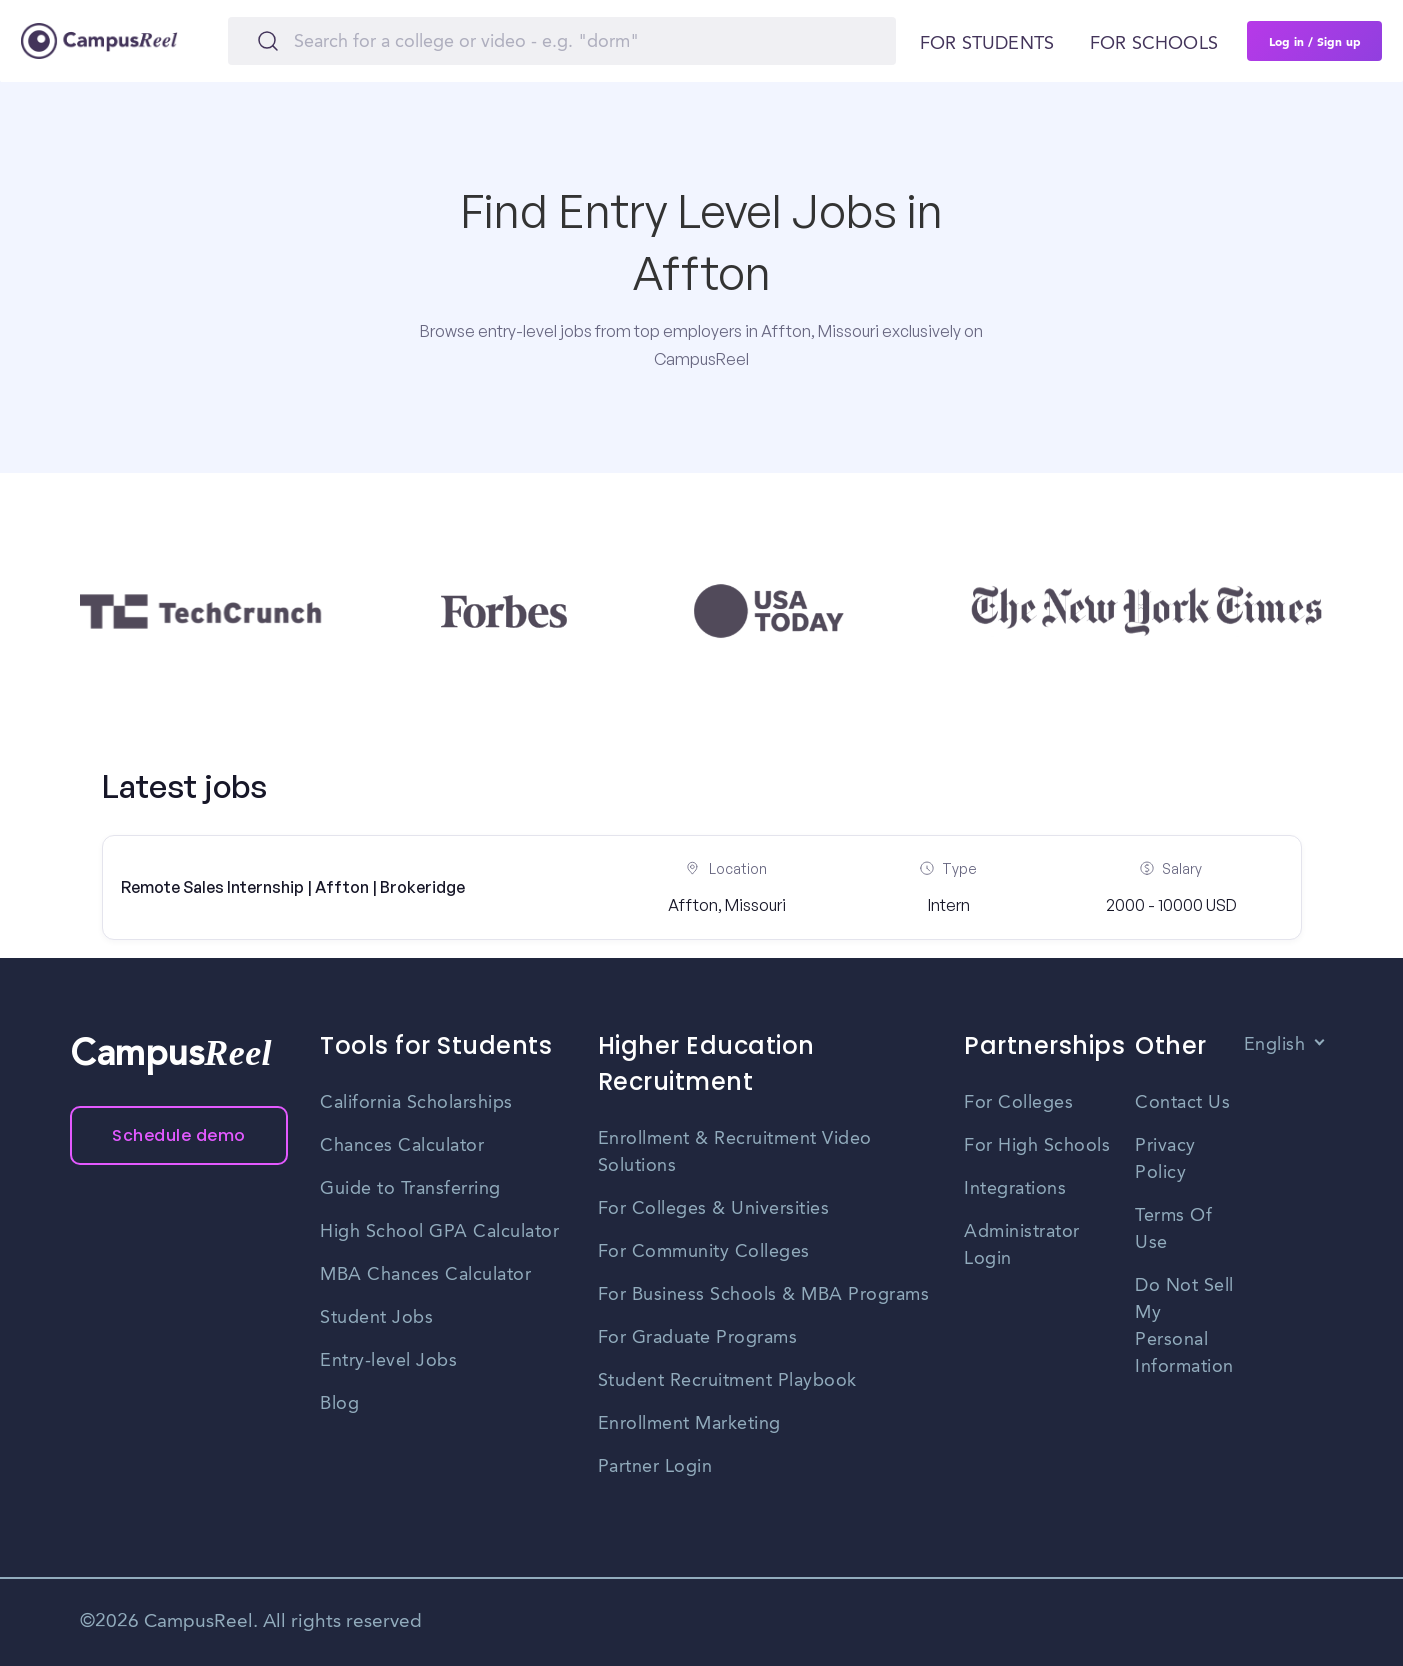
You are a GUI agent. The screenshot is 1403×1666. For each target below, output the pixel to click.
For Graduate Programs (698, 1338)
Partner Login (655, 1467)
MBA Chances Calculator (425, 1275)
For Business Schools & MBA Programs (764, 1295)
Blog (339, 1404)
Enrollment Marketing (689, 1424)
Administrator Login (1022, 1245)
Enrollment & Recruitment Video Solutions (735, 1152)
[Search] (562, 41)
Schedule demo (179, 1135)
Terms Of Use (1173, 1229)
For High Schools (1037, 1146)
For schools (1154, 44)
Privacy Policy (1165, 1159)
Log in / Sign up (1315, 41)
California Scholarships (416, 1103)
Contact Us (1182, 1103)
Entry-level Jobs (388, 1361)
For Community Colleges (704, 1252)
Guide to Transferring (410, 1189)
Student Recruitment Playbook (727, 1381)
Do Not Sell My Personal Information (1184, 1326)
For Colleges (1018, 1103)
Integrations (1015, 1189)
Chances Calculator (402, 1146)
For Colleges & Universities (714, 1209)
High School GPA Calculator (439, 1232)
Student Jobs (376, 1318)
